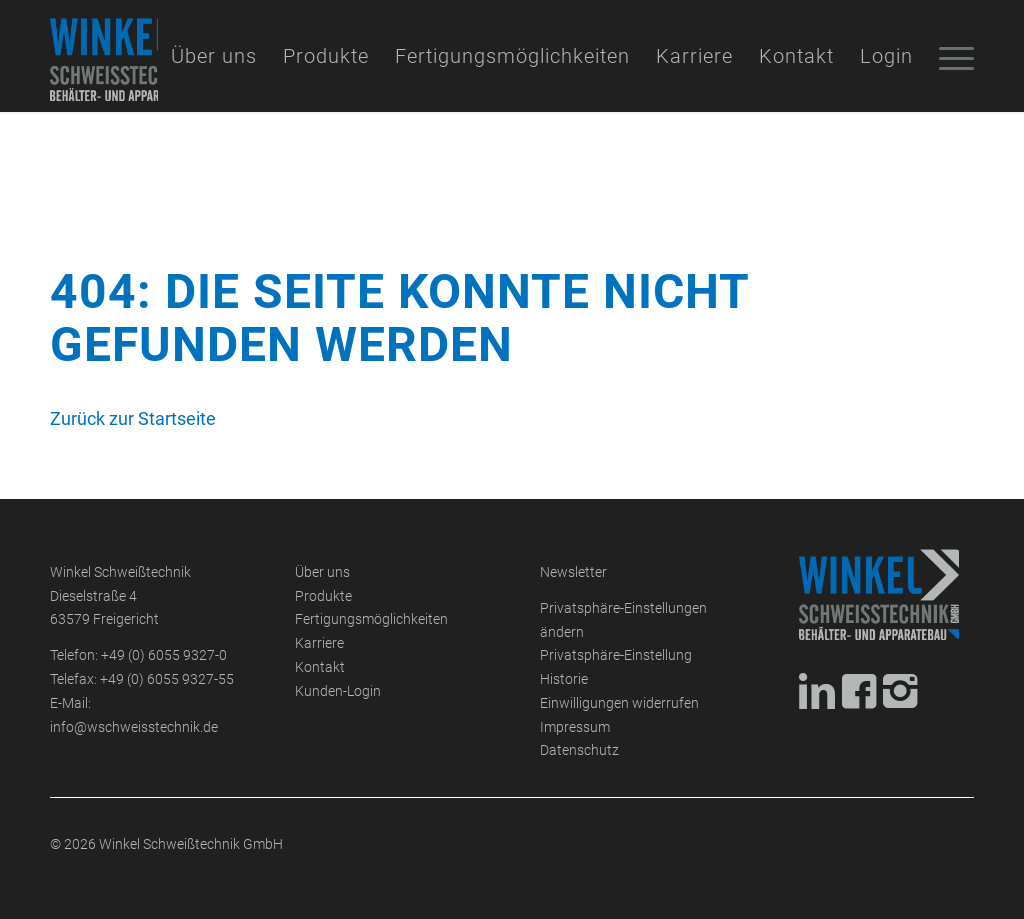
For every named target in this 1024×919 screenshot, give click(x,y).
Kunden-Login (338, 691)
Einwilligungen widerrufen (619, 703)
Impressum (575, 727)
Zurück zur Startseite (133, 418)
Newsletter (573, 572)
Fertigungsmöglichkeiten (371, 619)
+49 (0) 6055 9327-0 (164, 655)
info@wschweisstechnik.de (134, 727)
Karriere (319, 643)
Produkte (323, 596)
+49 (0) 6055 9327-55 (167, 679)
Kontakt (320, 667)
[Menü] (950, 56)
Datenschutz (579, 750)
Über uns (322, 572)
